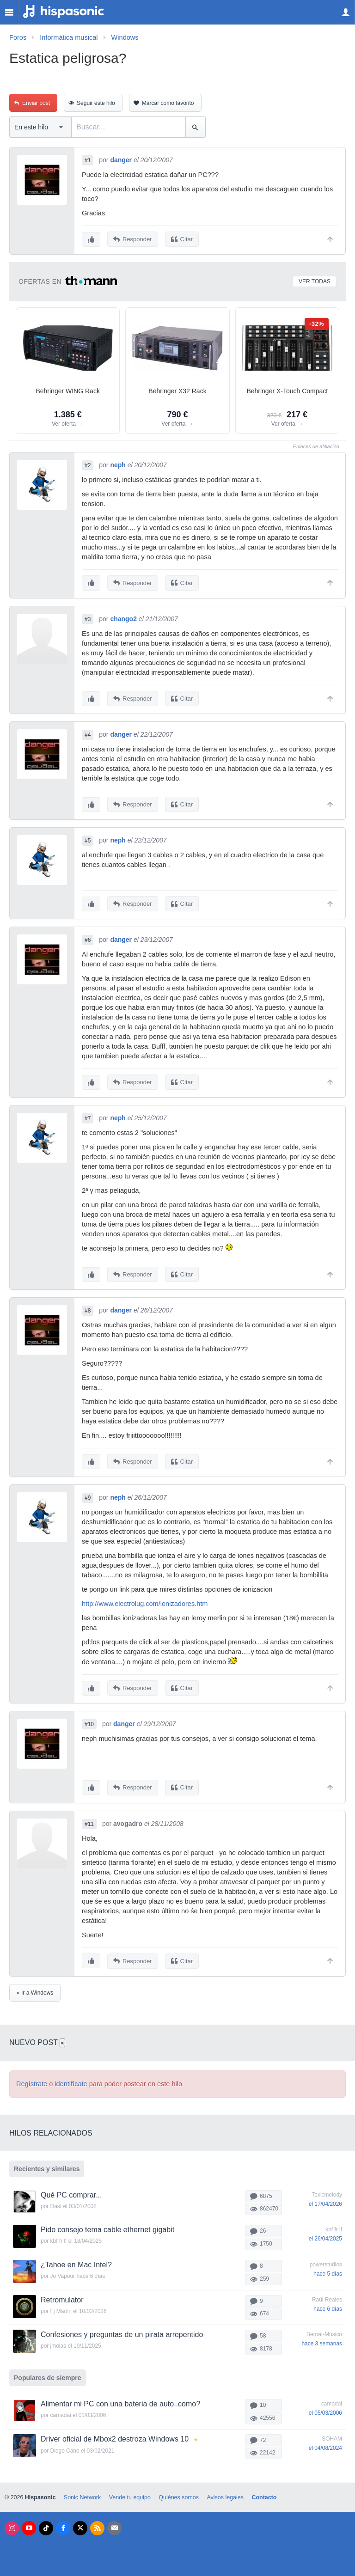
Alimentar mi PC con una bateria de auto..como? (120, 2398)
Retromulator (62, 2294)
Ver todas (315, 281)
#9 (88, 1494)
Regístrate (31, 2078)
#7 (88, 1115)
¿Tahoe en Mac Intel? (76, 2259)
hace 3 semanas (321, 2338)
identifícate (71, 2078)
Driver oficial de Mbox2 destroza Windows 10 (115, 2433)
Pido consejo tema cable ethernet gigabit (107, 2224)
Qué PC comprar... (71, 2189)
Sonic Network (82, 2492)
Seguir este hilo (96, 103)
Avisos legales (225, 2492)
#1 (88, 160)
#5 (88, 839)
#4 (88, 733)
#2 (88, 465)
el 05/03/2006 (325, 2407)
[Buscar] (195, 127)
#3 (88, 618)
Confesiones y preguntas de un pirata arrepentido (122, 2329)
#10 (89, 1720)
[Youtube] (29, 2522)
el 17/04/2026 (325, 2198)
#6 (88, 937)
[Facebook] (63, 2522)
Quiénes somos (179, 2492)
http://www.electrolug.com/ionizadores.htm (145, 1600)
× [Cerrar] (62, 2037)
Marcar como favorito (168, 103)
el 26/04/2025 (325, 2233)
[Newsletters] (114, 2522)
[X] (80, 2522)
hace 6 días (327, 2303)
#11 (89, 1819)
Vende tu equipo (130, 2492)
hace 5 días (327, 2268)
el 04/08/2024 (325, 2442)
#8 (88, 1307)
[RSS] (97, 2522)
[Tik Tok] (46, 2522)
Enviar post (36, 103)
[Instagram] (12, 2522)
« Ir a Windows (35, 1987)
